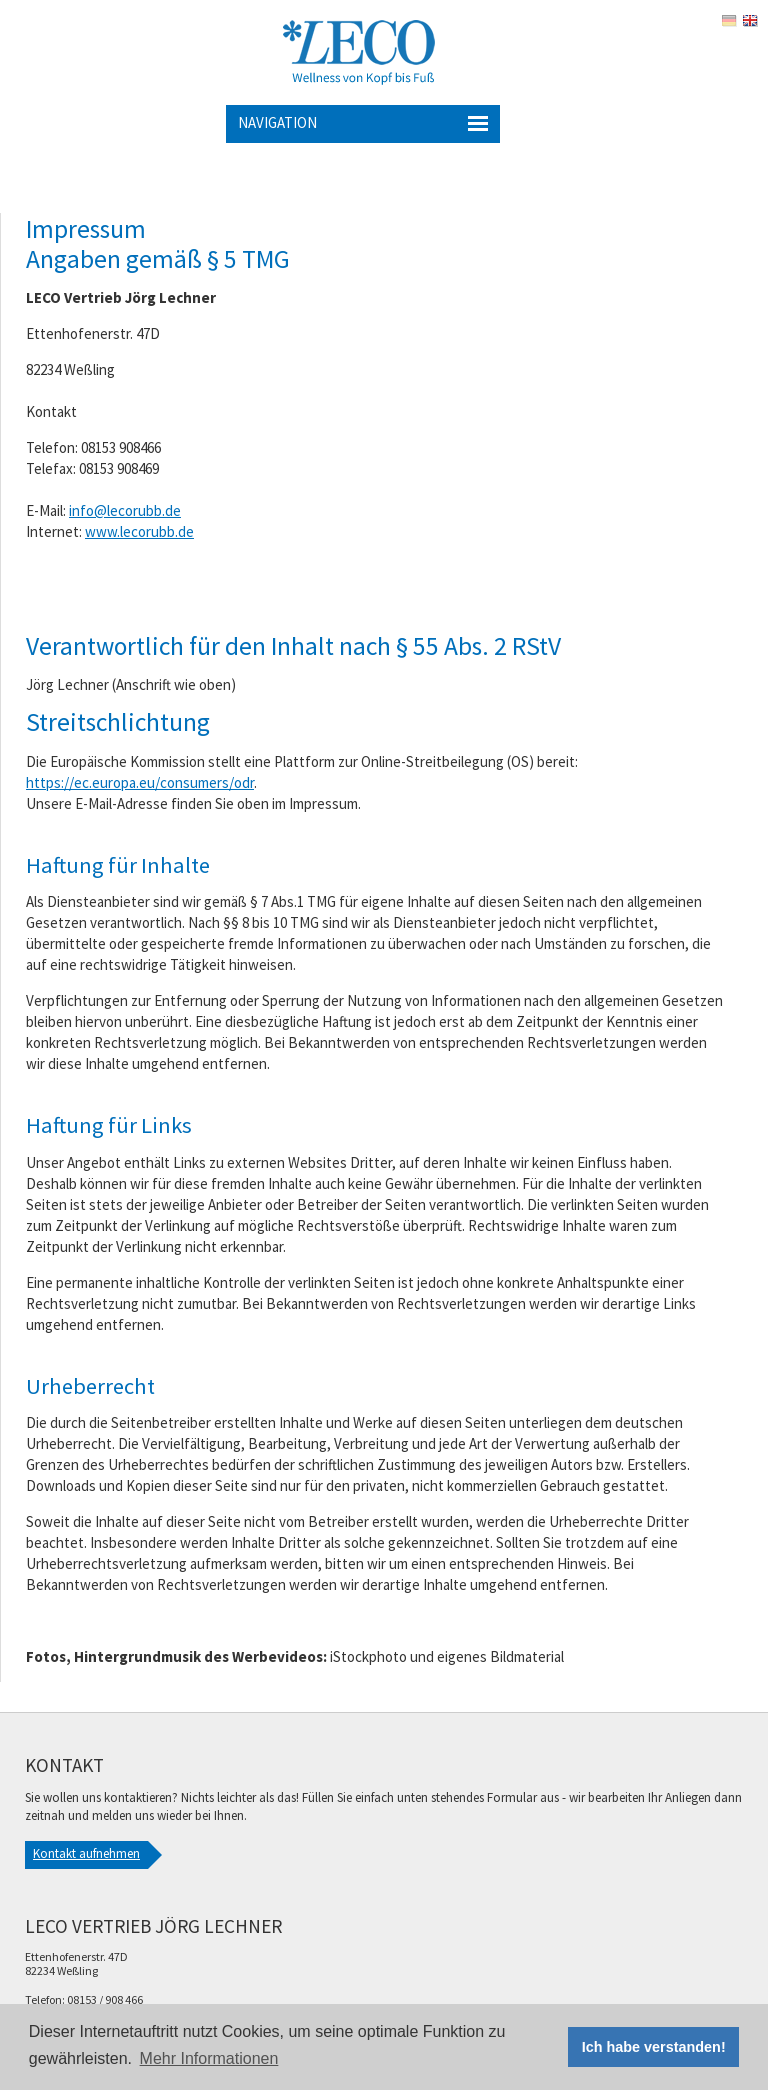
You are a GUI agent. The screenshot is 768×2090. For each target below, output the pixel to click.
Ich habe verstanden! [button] (654, 2047)
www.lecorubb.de (139, 531)
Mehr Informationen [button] (209, 2058)
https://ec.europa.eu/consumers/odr (140, 782)
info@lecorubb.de (125, 510)
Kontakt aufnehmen (86, 1853)
